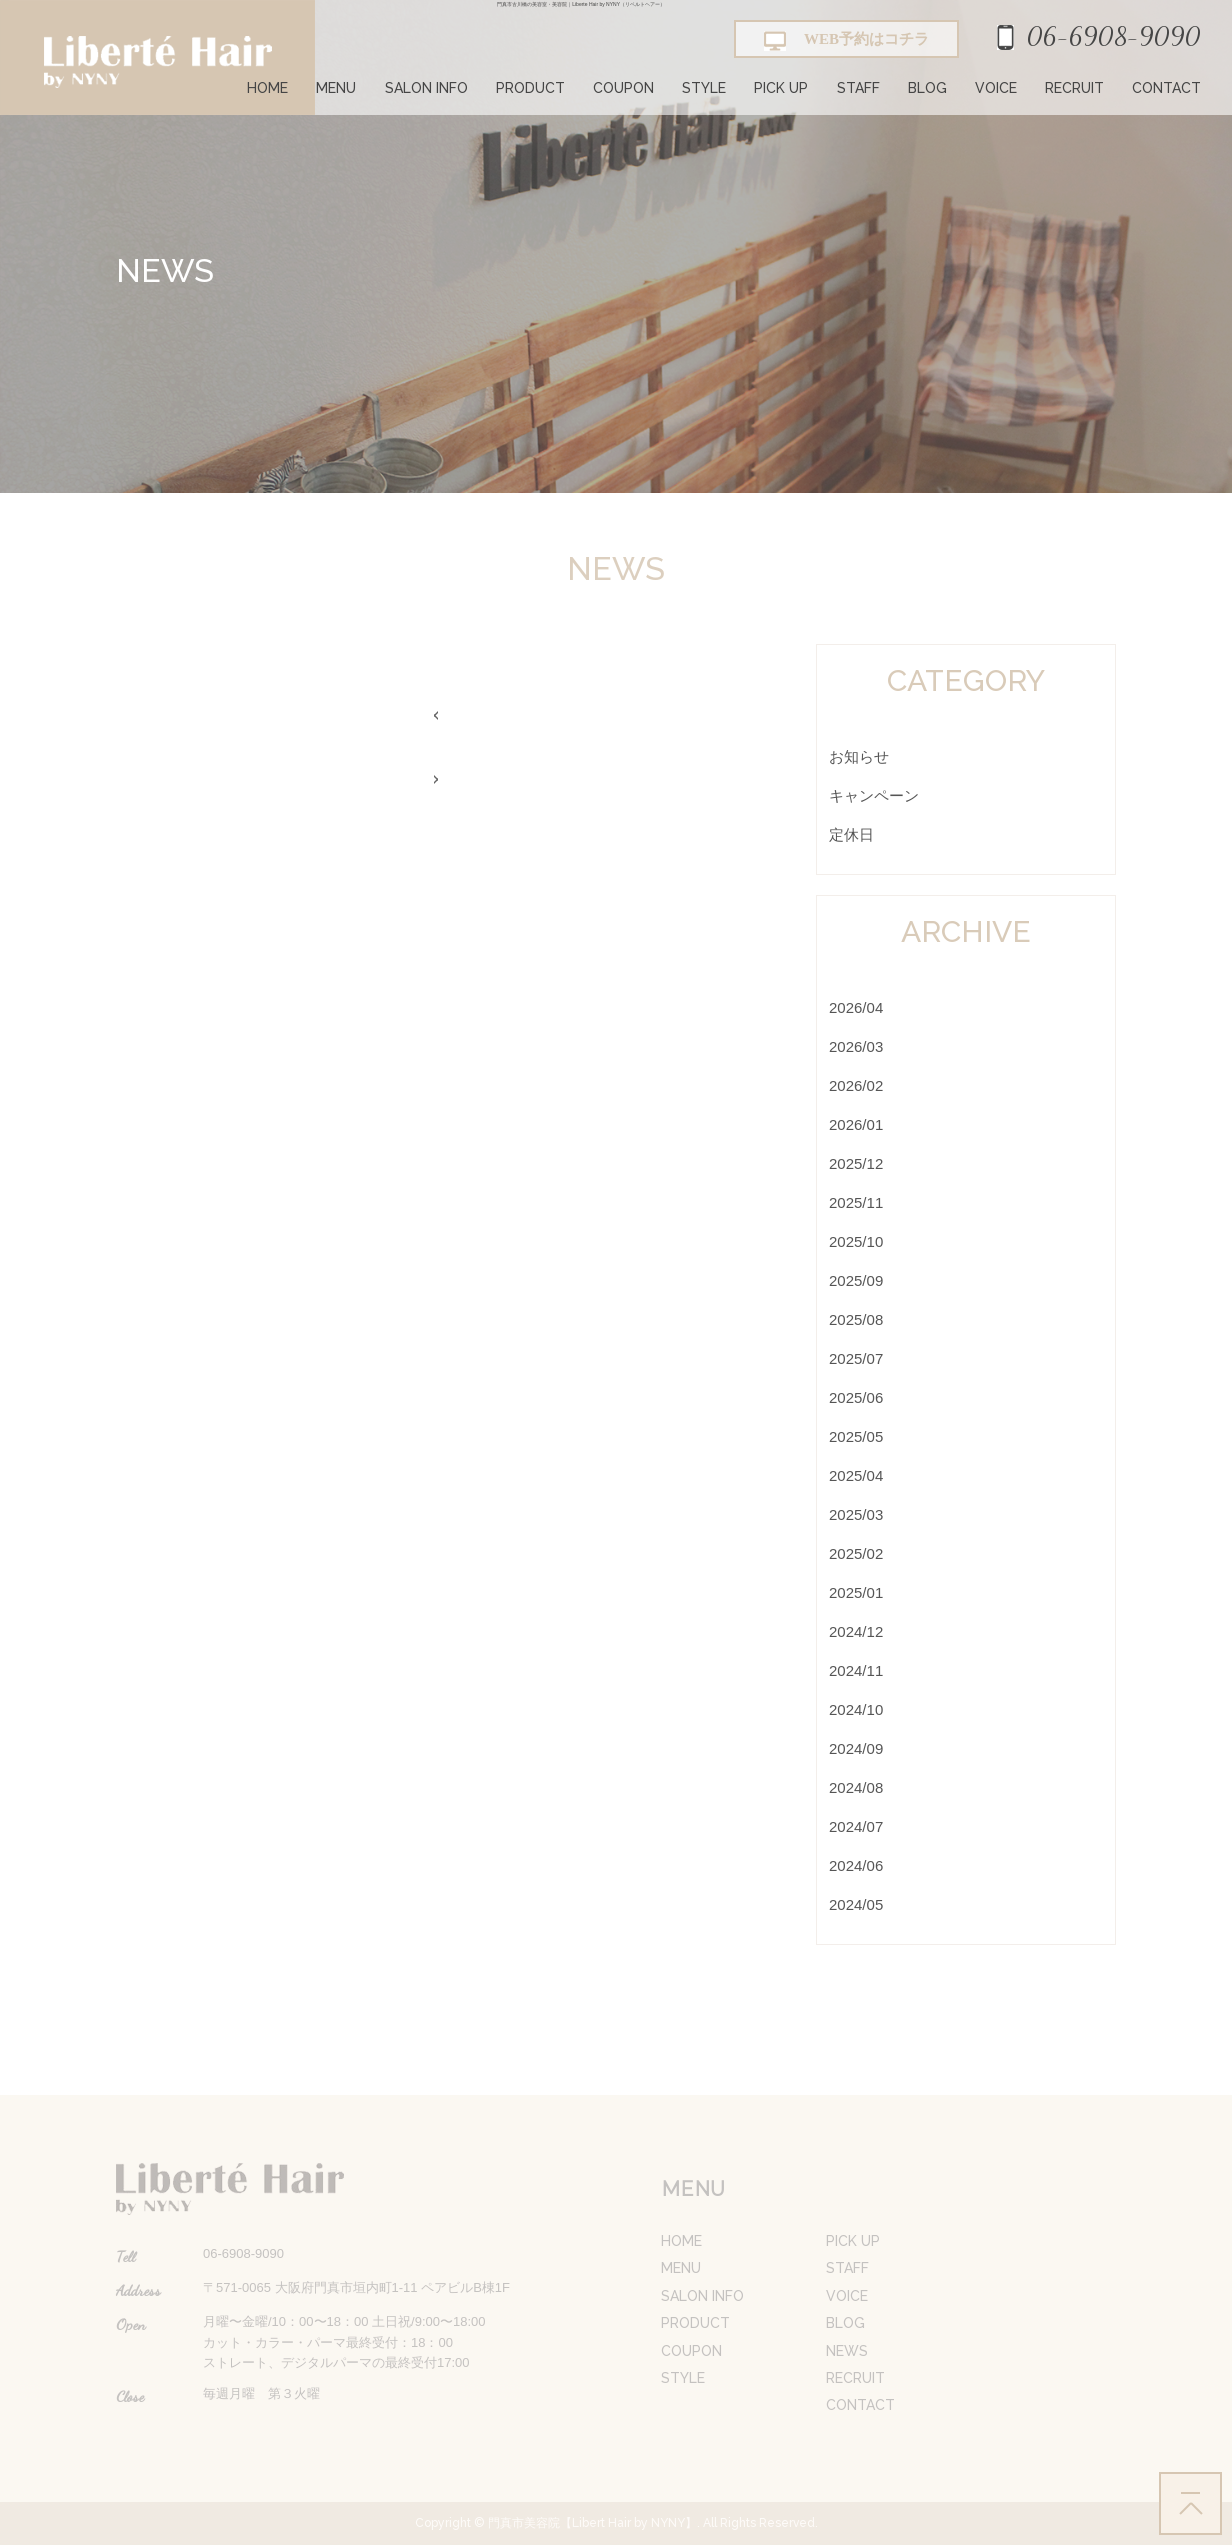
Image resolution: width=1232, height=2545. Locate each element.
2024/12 (856, 1631)
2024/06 (856, 1865)
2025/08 (856, 1319)
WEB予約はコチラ (846, 41)
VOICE (996, 88)
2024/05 (856, 1904)
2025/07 (856, 1358)
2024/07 (856, 1826)
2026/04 (856, 1007)
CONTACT (1166, 88)
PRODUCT (530, 88)
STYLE (704, 88)
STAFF (858, 88)
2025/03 (856, 1514)
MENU (336, 88)
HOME (267, 88)
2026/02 (856, 1085)
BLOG (927, 88)
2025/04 (856, 1475)
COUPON (623, 88)
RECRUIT (1074, 88)
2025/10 (856, 1241)
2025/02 (856, 1553)
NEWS (847, 2351)
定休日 (851, 834)
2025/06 (856, 1397)
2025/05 (856, 1436)
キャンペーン (874, 795)
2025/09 (856, 1280)
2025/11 (856, 1202)
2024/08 (856, 1787)
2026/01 (856, 1124)
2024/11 (856, 1670)
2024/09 (856, 1748)
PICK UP (781, 88)
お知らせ (859, 756)
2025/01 (856, 1592)
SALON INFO (426, 88)
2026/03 (856, 1046)
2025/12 (856, 1163)
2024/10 (856, 1709)
